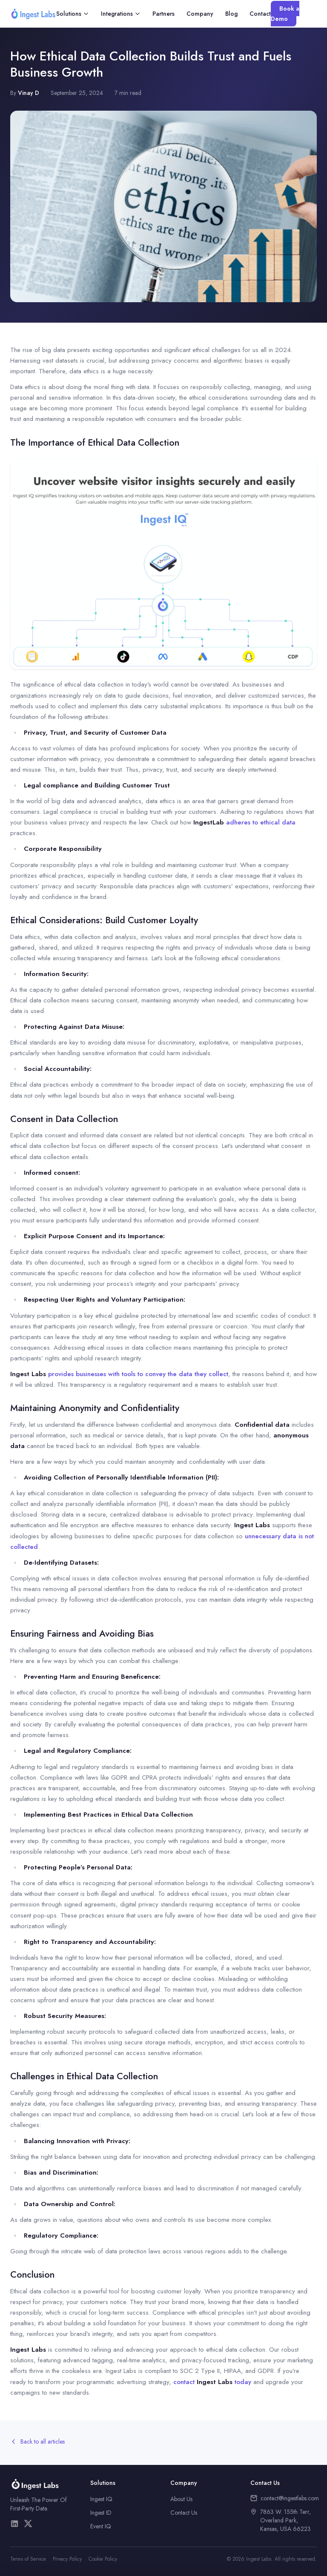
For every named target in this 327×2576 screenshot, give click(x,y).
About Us (181, 2499)
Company (199, 13)
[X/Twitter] (28, 2523)
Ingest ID (101, 2512)
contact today (212, 2382)
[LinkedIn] (14, 2523)
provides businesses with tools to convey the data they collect (119, 1374)
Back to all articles (37, 2441)
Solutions (72, 13)
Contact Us (183, 2512)
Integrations (121, 13)
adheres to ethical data (244, 822)
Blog (231, 13)
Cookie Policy (103, 2559)
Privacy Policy (67, 2559)
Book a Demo (285, 13)
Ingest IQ (101, 2499)
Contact (260, 13)
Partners (163, 13)
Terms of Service (28, 2559)
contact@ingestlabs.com (290, 2498)
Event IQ (100, 2526)
